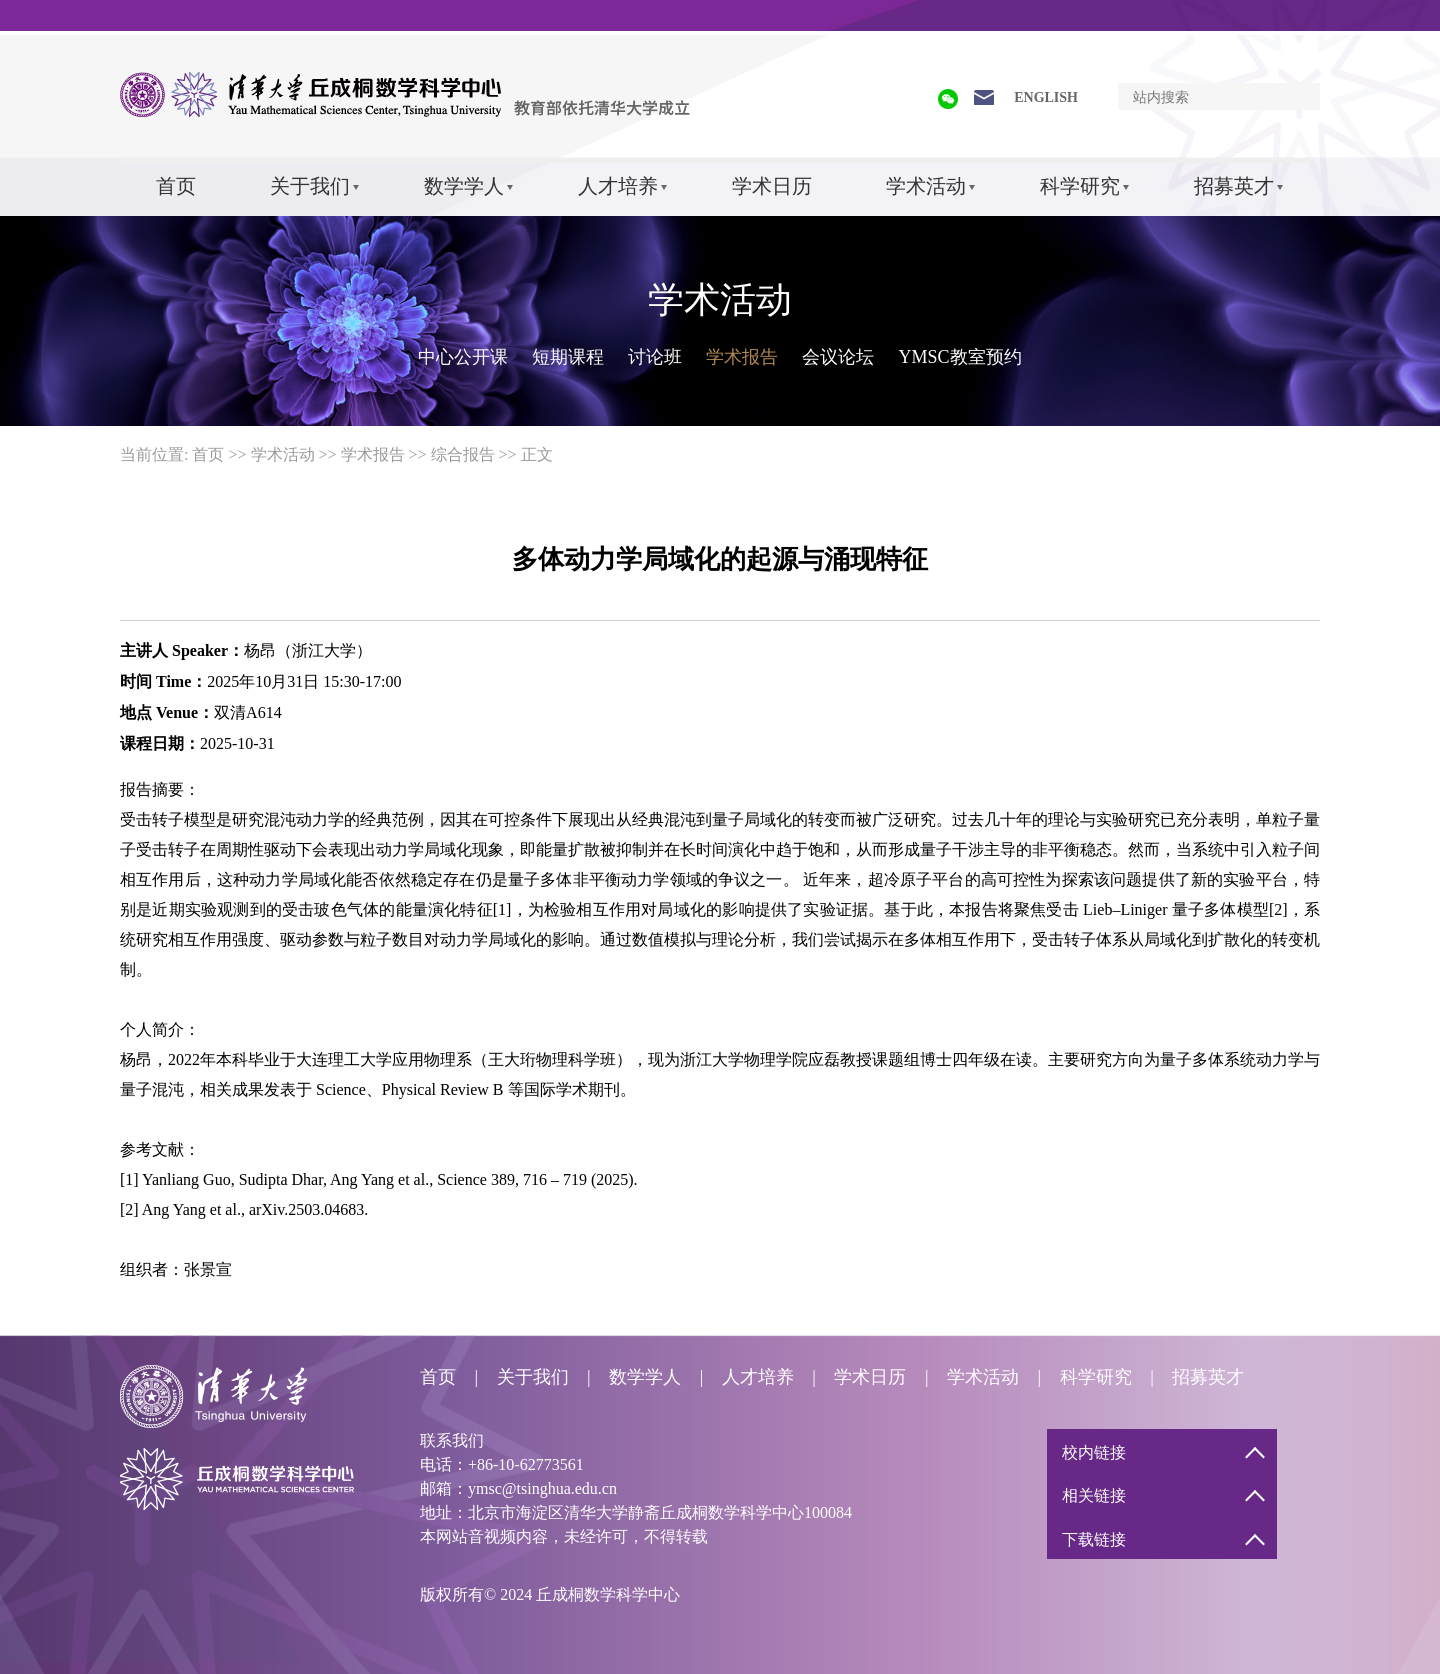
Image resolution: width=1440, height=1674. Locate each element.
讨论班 (655, 357)
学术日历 (772, 186)
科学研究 (1080, 186)
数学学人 (464, 186)
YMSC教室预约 (959, 357)
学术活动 (926, 186)
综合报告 (463, 454)
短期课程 (568, 357)
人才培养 (618, 186)
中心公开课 (463, 357)
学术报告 (742, 357)
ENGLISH (1046, 97)
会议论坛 (838, 357)
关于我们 (310, 186)
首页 (176, 186)
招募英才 (1234, 186)
